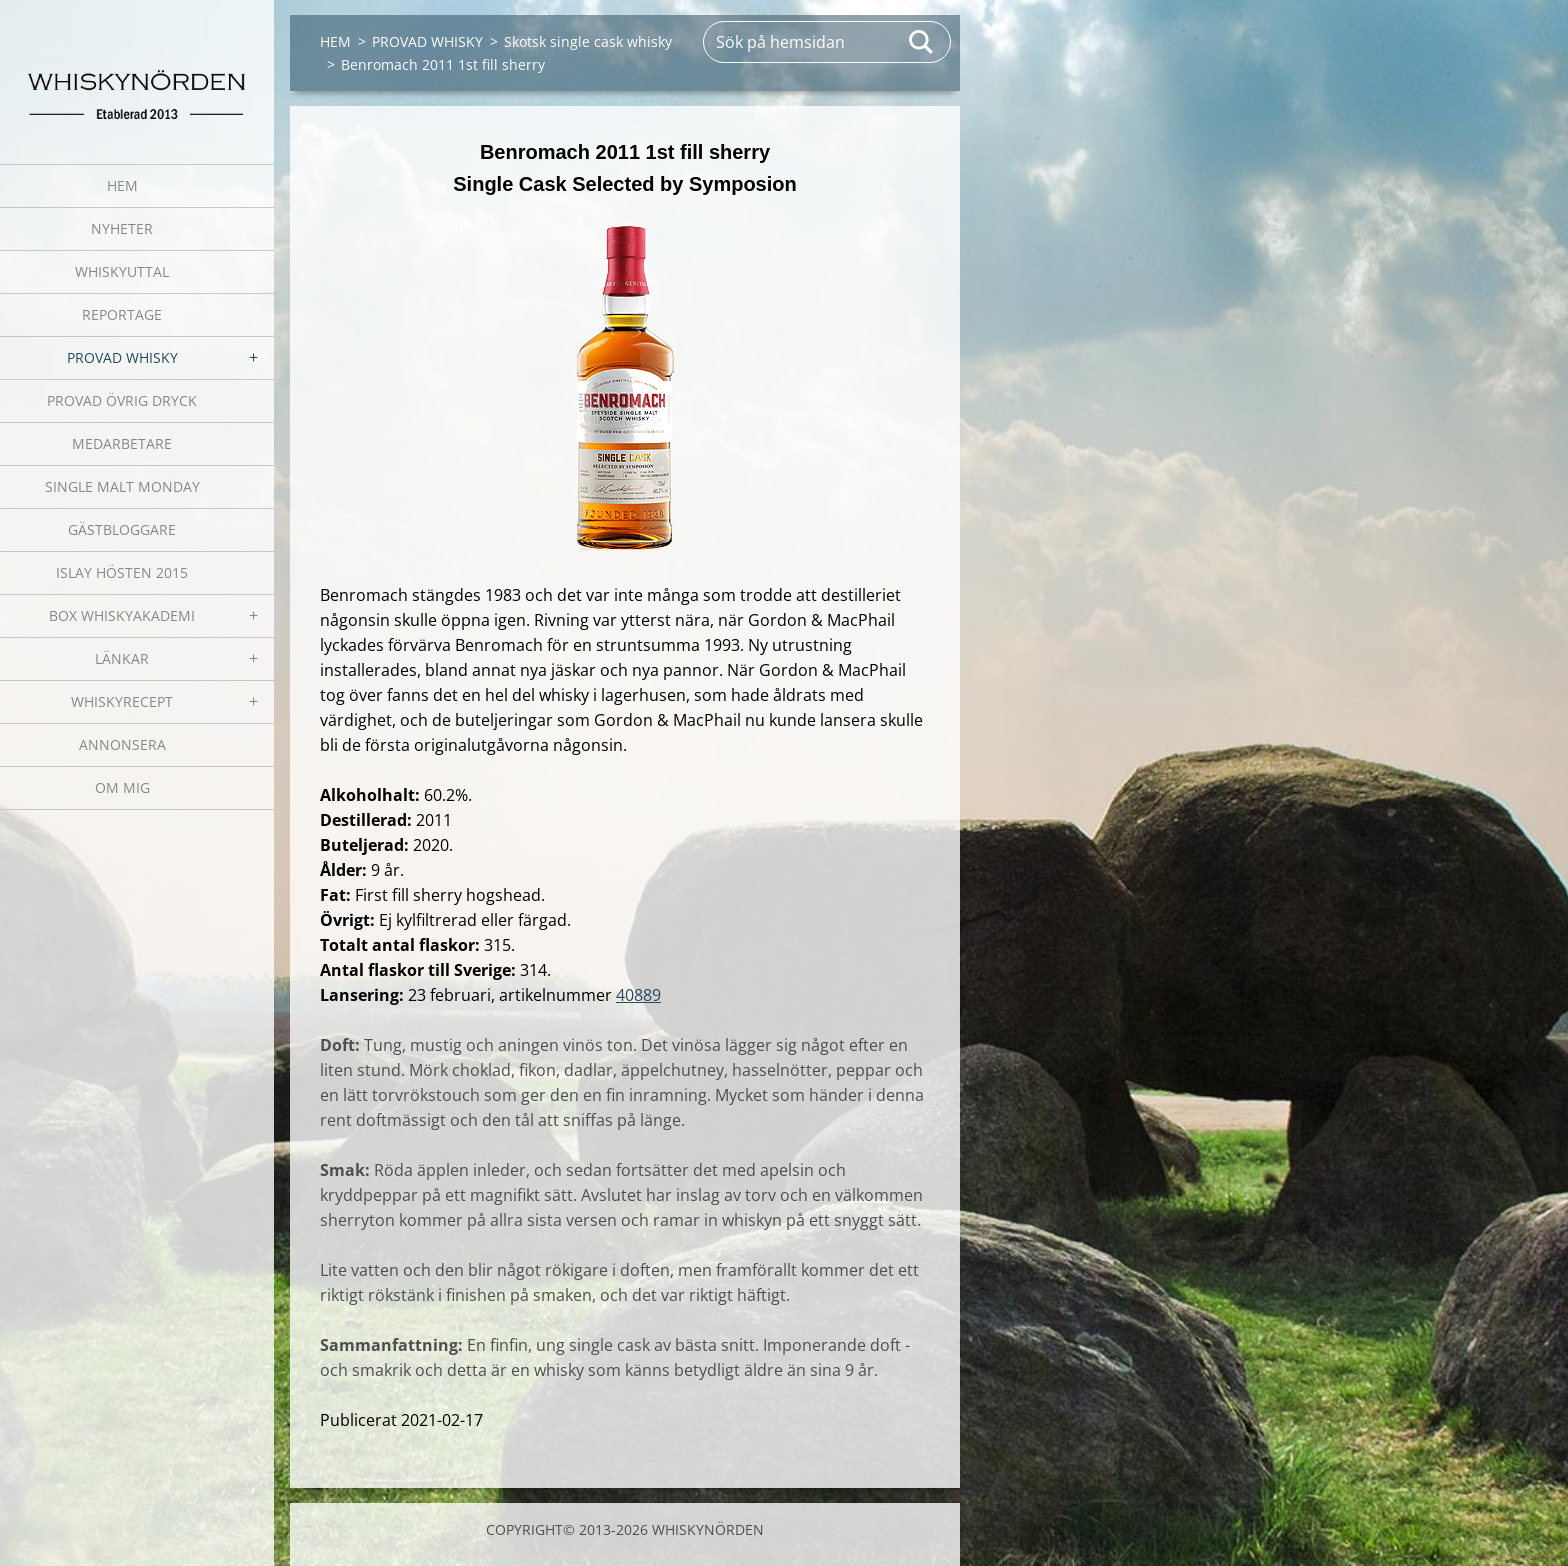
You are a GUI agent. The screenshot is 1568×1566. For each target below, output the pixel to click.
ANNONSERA (122, 744)
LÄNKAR (122, 658)
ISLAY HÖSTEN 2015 (122, 572)
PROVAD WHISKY (122, 357)
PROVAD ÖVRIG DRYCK (122, 400)
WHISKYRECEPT (122, 701)
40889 (638, 995)
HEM (122, 185)
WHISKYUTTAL (122, 271)
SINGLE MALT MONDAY (122, 486)
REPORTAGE (122, 314)
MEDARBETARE (122, 443)
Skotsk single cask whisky (588, 41)
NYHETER (122, 228)
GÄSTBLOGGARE (122, 529)
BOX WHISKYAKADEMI (122, 615)
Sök (922, 42)
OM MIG (122, 787)
